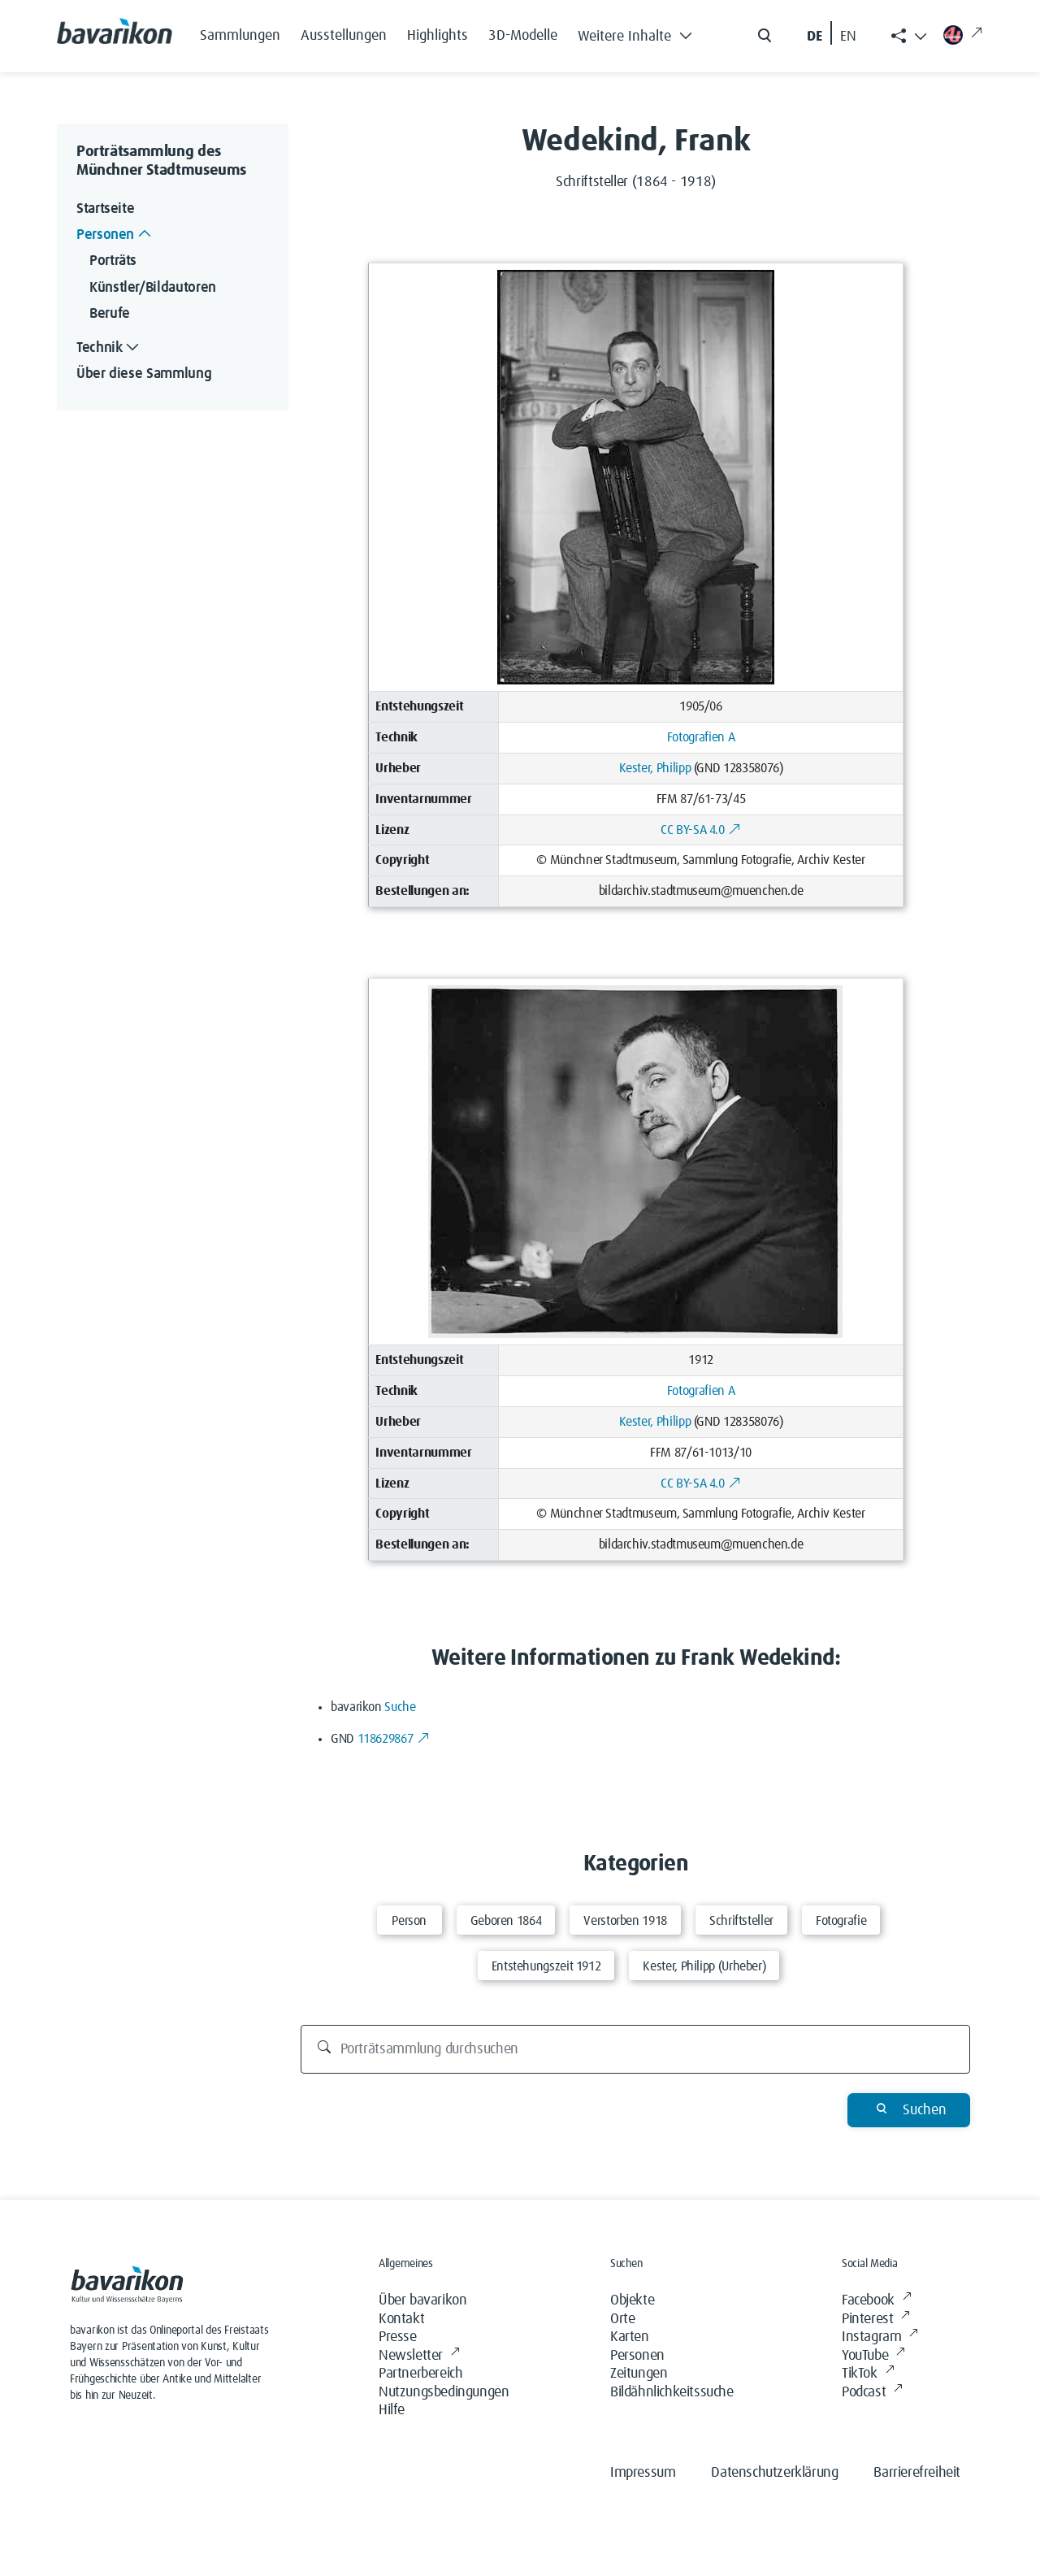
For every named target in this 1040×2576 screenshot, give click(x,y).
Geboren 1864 (506, 1920)
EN (848, 36)
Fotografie (841, 1920)
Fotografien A (700, 737)
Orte (622, 2319)
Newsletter (419, 2356)
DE (814, 36)
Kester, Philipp (655, 768)
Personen (637, 2355)
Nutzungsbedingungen (444, 2392)
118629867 (394, 1738)
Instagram (880, 2337)
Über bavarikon (422, 2300)
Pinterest (876, 2319)
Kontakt (401, 2319)
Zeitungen (638, 2373)
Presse (398, 2337)
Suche (399, 1707)
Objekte (632, 2300)
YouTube (873, 2356)
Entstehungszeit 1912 (546, 1966)
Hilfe (392, 2410)
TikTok (868, 2374)
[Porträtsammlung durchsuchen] (636, 2049)
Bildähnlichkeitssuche (672, 2392)
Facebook (876, 2300)
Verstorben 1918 (625, 1920)
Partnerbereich (420, 2373)
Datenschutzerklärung (774, 2472)
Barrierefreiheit (916, 2472)
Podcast (872, 2392)
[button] (639, 32)
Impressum (642, 2472)
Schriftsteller (741, 1920)
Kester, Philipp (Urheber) (704, 1966)
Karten (629, 2337)
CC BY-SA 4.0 (701, 829)
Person (409, 1920)
